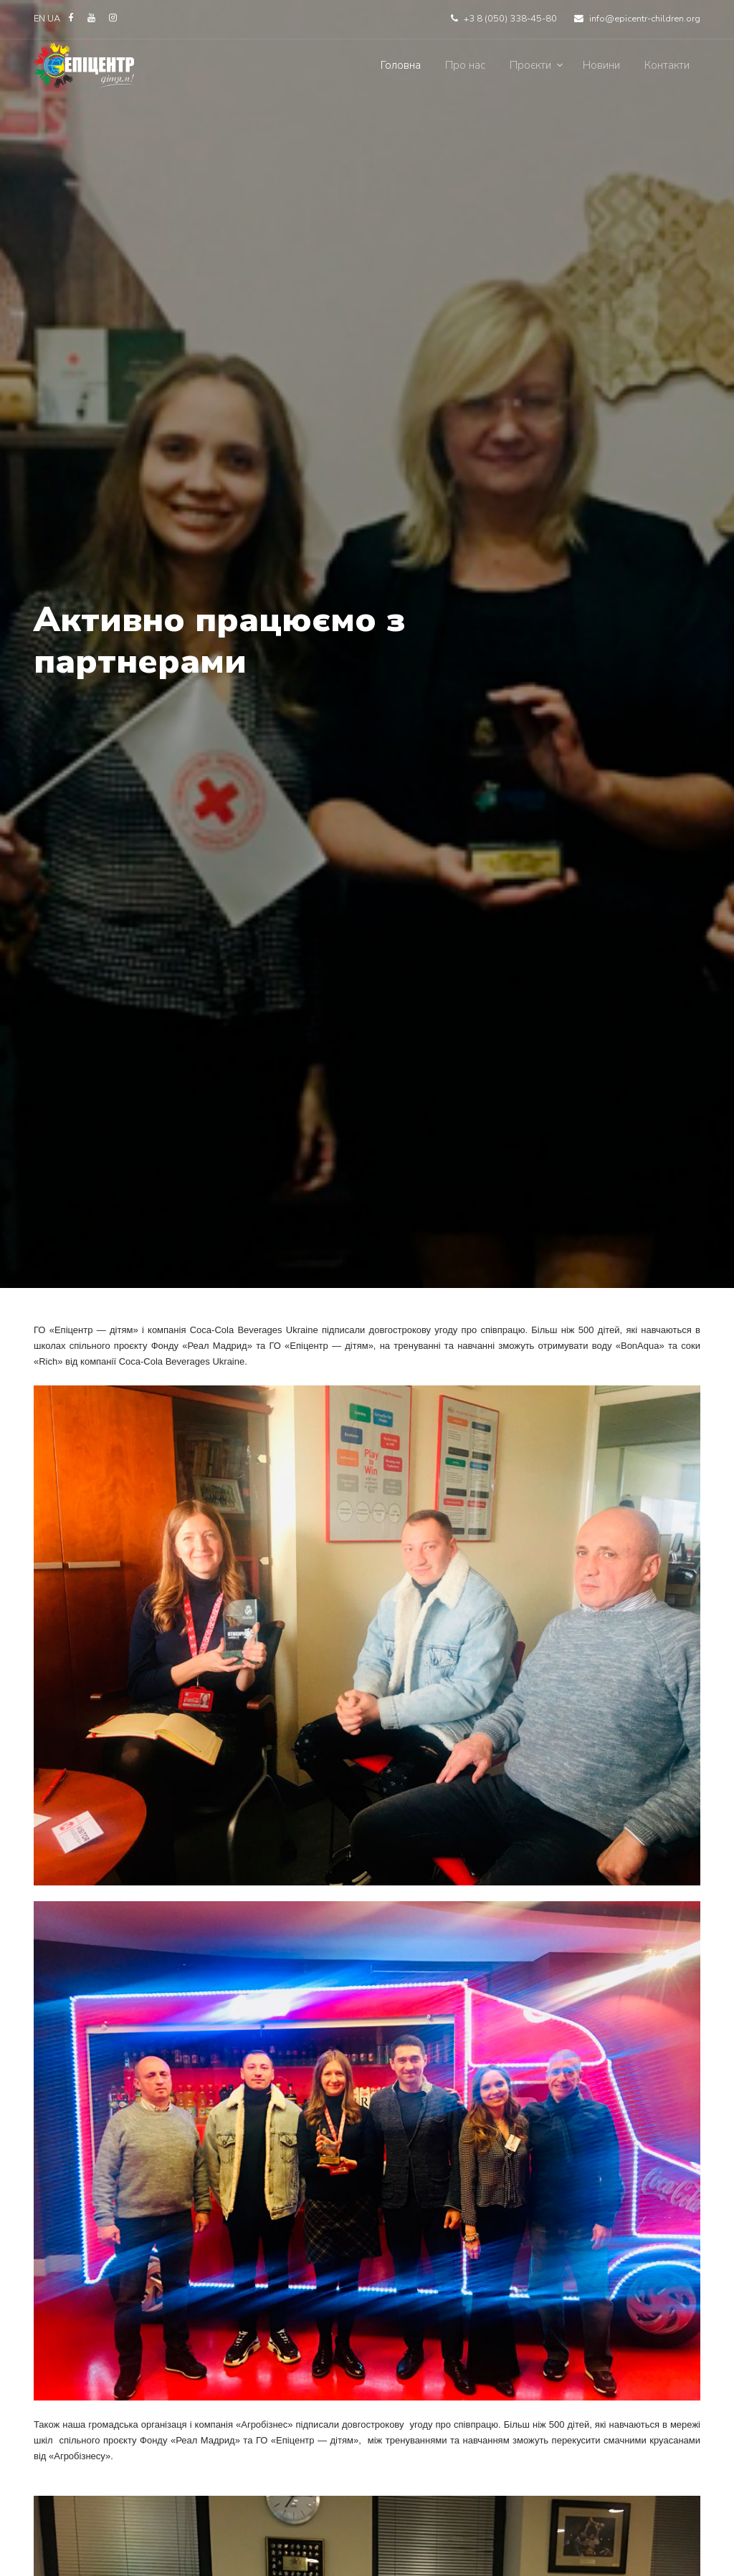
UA (54, 18)
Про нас (465, 65)
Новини (601, 65)
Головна (401, 65)
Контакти (667, 65)
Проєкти (530, 65)
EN (39, 18)
